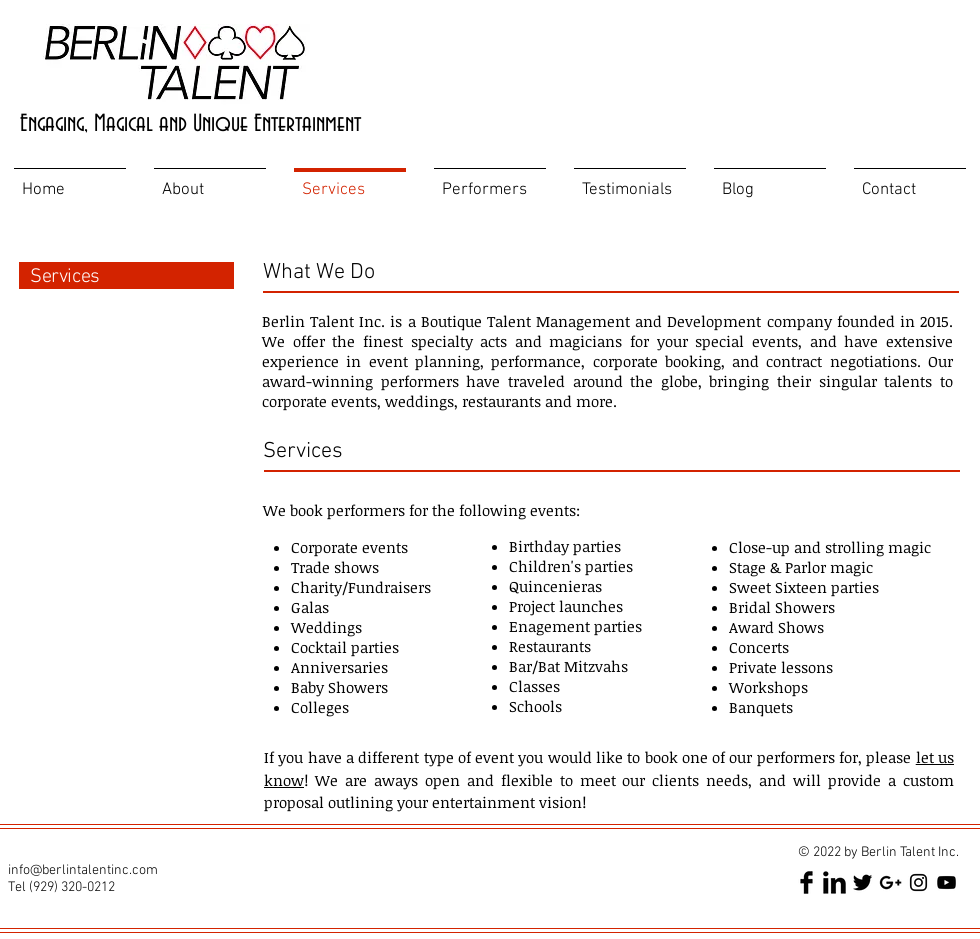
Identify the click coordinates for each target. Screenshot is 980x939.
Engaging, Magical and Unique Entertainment (190, 124)
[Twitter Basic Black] (862, 882)
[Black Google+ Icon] (890, 882)
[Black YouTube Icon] (946, 882)
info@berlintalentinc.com (83, 870)
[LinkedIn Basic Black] (834, 882)
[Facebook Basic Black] (806, 882)
